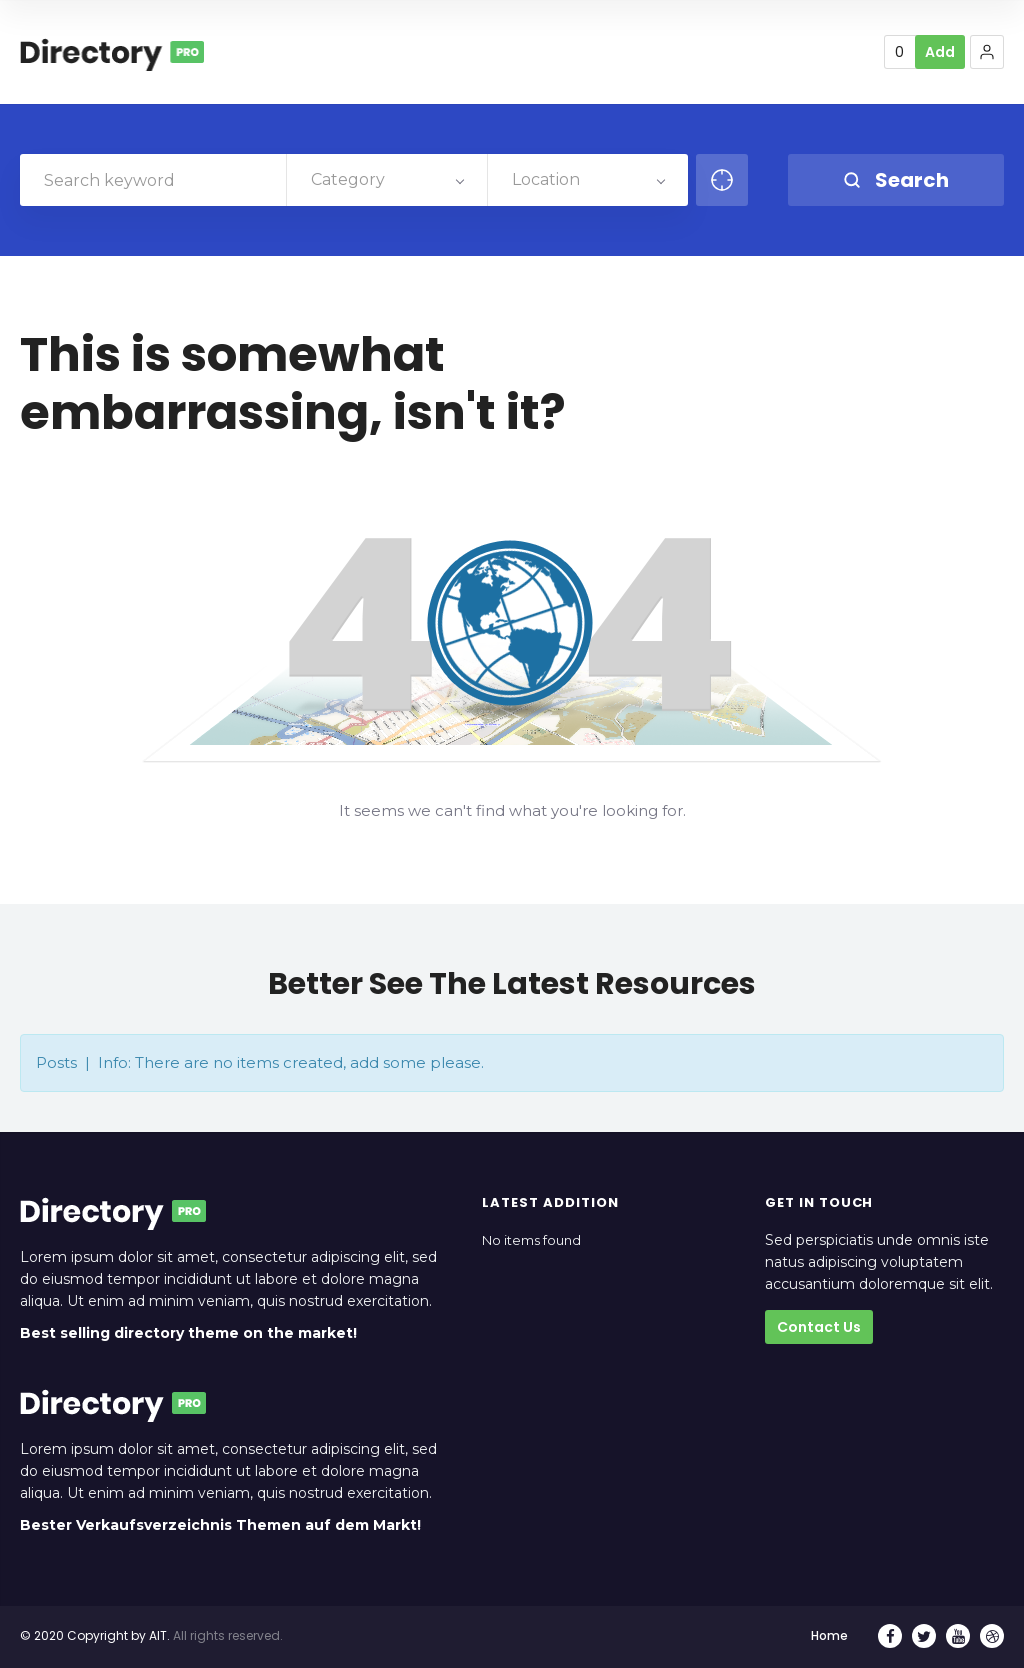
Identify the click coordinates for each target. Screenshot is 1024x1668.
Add (940, 52)
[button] (987, 52)
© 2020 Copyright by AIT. (95, 1635)
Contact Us (819, 1327)
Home (829, 1635)
